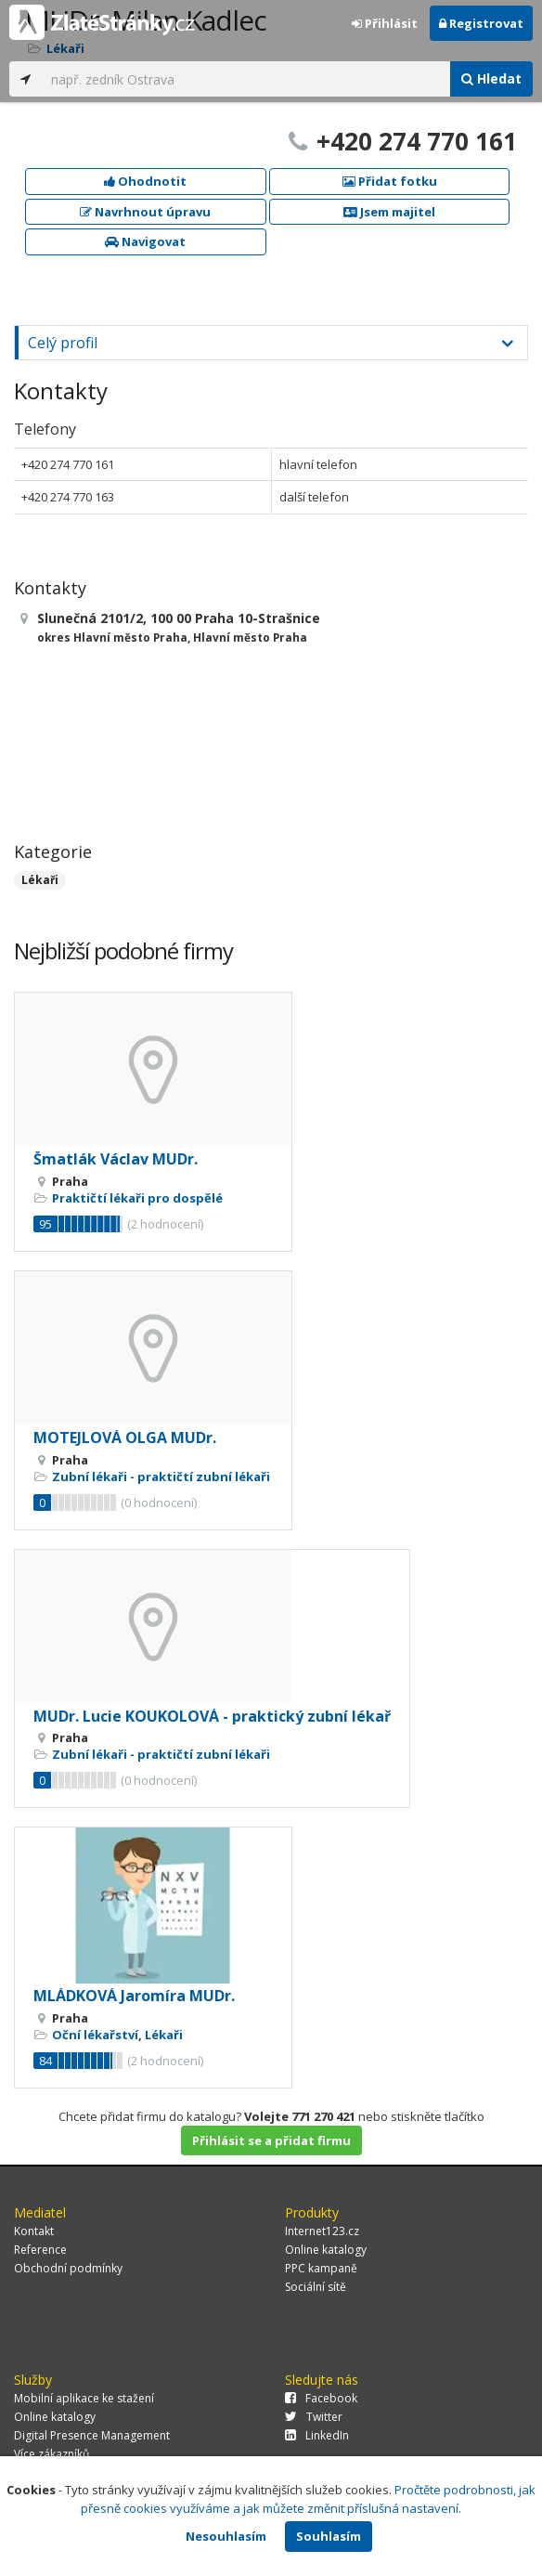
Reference (40, 2249)
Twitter (313, 2417)
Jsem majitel (389, 211)
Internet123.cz (322, 2231)
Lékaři (39, 880)
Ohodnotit (145, 181)
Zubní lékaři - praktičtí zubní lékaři (161, 1476)
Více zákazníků (51, 2454)
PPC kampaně (321, 2268)
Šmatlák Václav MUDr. (115, 1159)
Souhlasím (328, 2536)
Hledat (491, 78)
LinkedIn (317, 2435)
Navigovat (145, 241)
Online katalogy (326, 2249)
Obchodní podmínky (68, 2268)
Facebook (321, 2398)
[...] (246, 79)
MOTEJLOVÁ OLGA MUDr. (124, 1437)
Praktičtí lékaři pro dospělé (137, 1198)
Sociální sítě (315, 2287)
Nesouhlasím (226, 2536)
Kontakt (34, 2231)
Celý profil (62, 342)
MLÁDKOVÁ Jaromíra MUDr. (134, 1995)
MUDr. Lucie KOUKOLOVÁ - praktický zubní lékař (212, 1716)
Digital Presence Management (92, 2435)
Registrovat (481, 23)
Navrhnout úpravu (145, 211)
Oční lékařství (95, 2034)
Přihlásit (385, 23)
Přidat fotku (389, 181)
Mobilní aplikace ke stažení (84, 2398)
